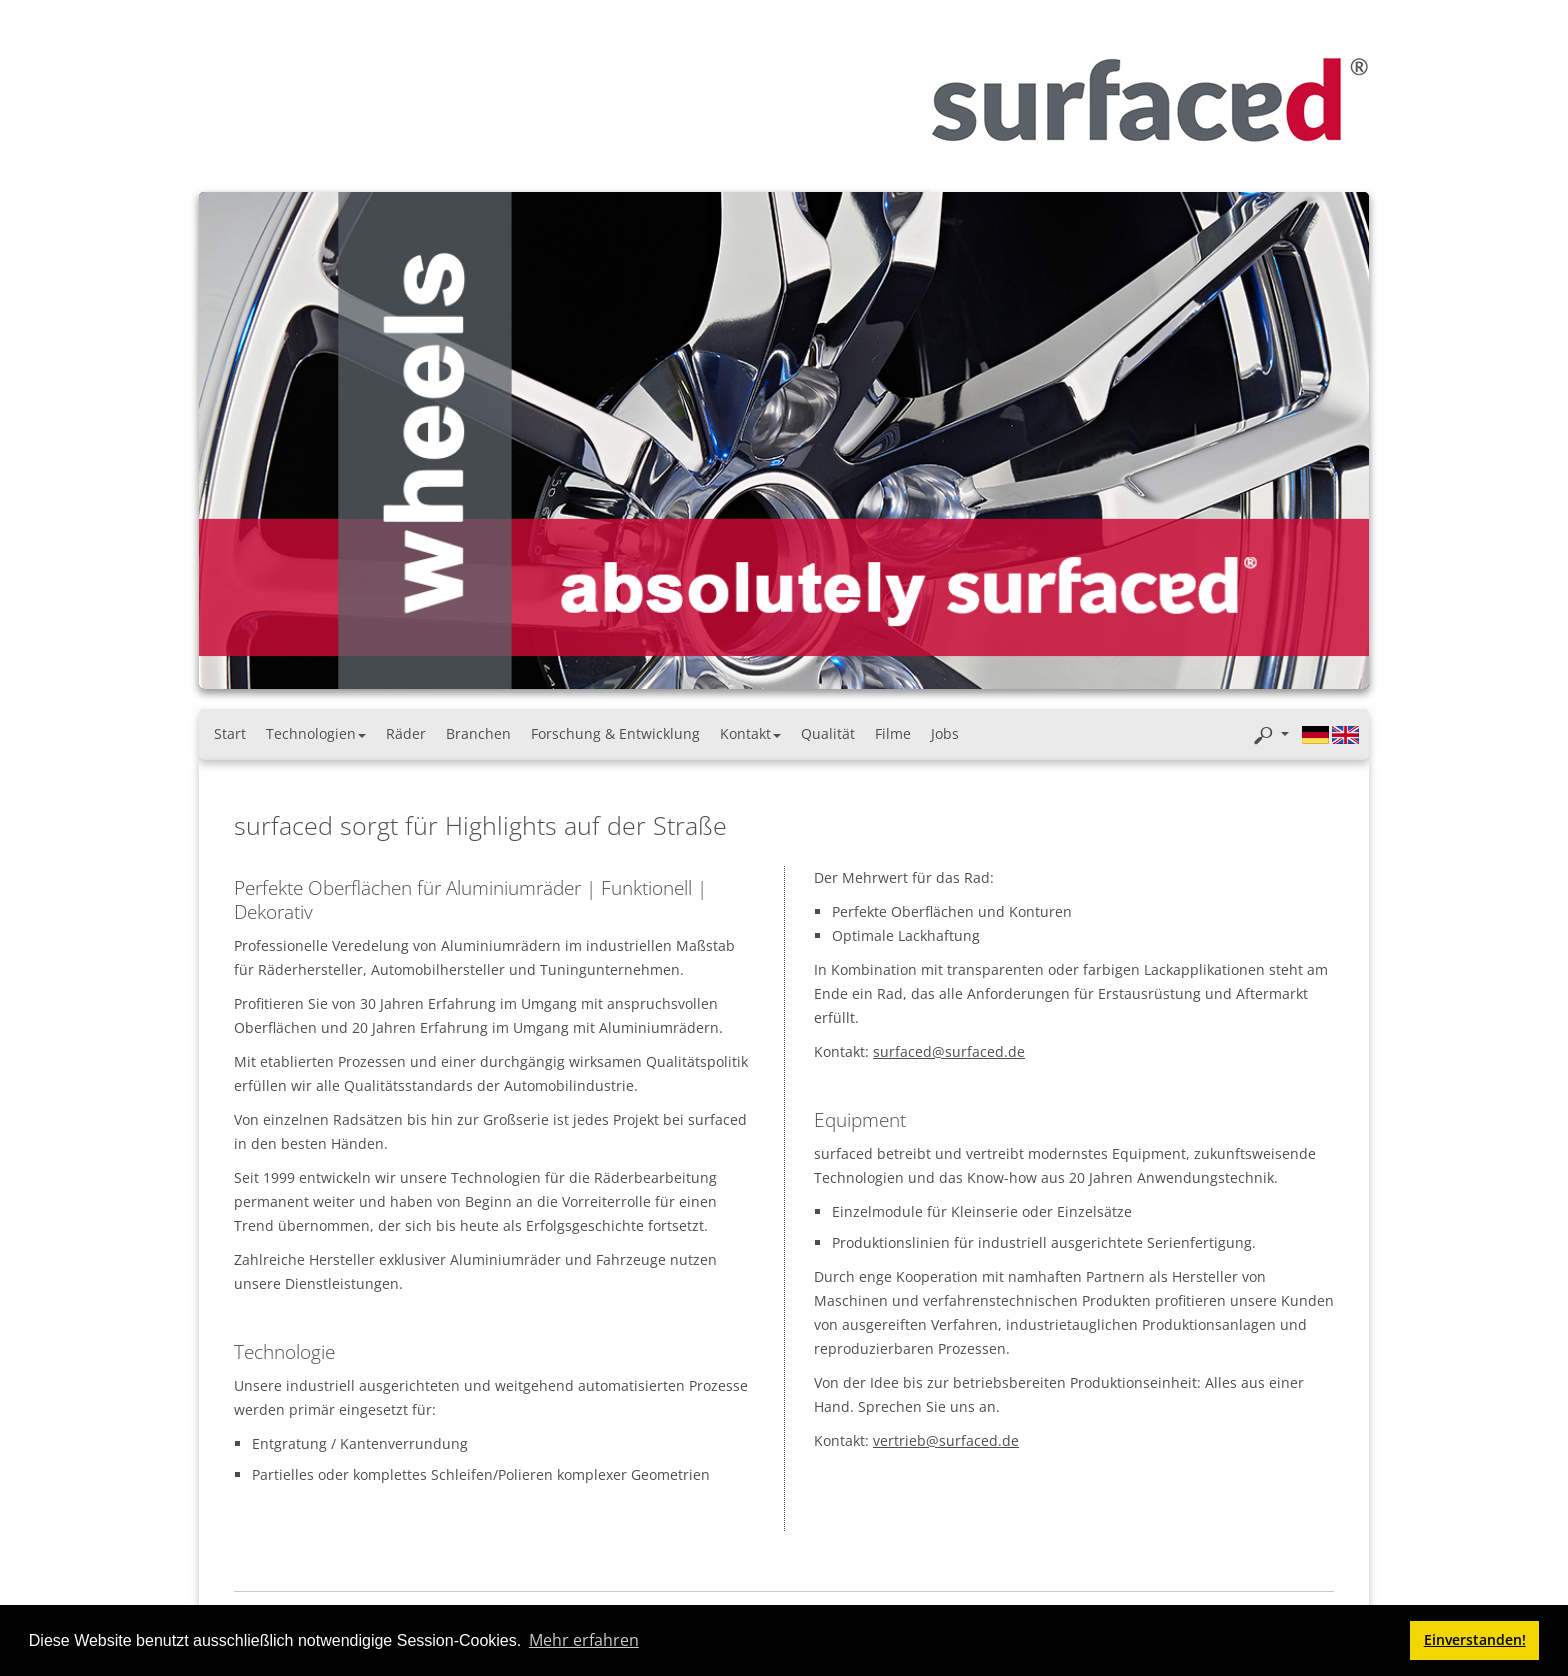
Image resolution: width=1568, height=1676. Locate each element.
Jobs (945, 733)
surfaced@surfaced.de (949, 1051)
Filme (893, 733)
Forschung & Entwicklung (615, 733)
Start (230, 733)
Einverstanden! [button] (1475, 1639)
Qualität (828, 733)
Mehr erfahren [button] (584, 1640)
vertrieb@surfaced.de (946, 1440)
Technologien (316, 733)
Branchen (478, 733)
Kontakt (750, 733)
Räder (406, 733)
